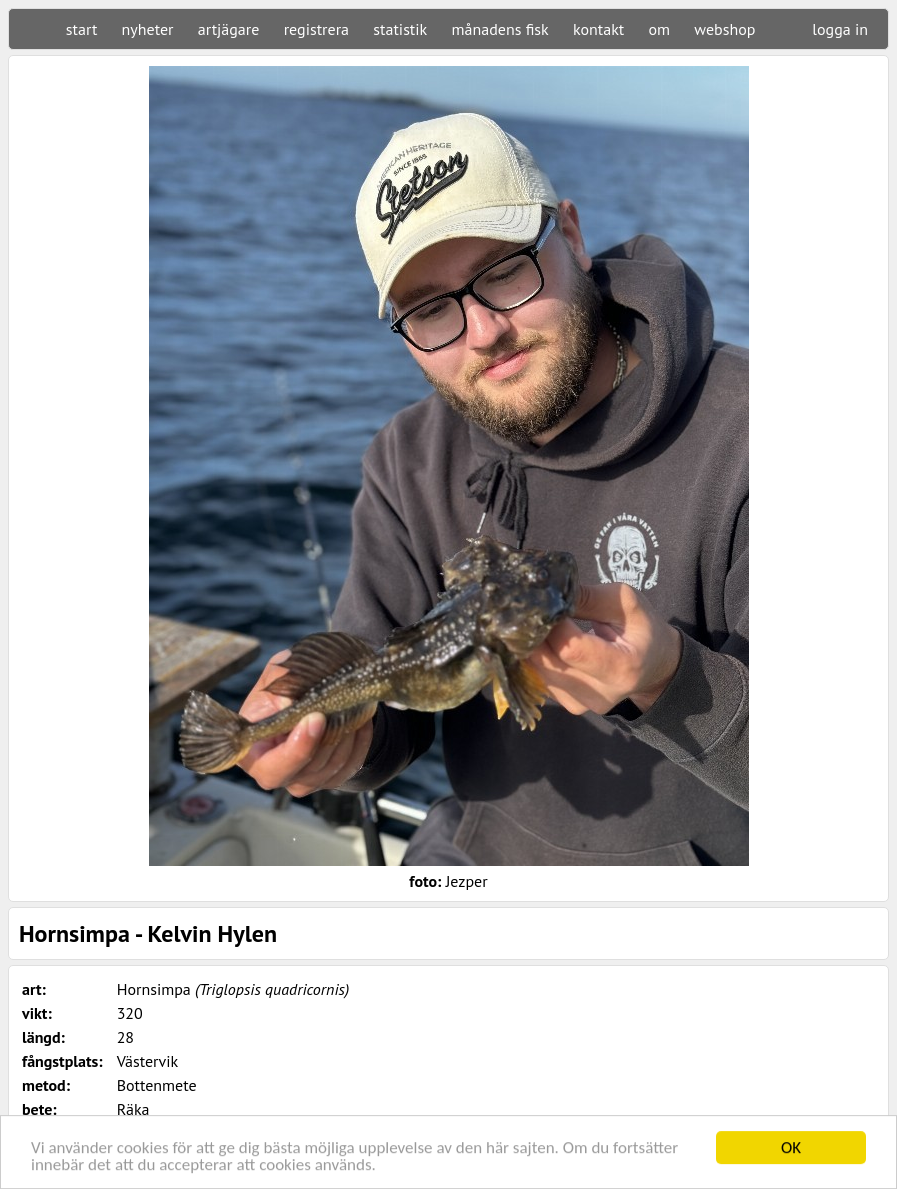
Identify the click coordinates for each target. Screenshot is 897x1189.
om (660, 29)
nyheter (148, 29)
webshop (724, 29)
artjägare (229, 29)
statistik (400, 29)
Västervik (148, 1061)
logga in (840, 29)
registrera (316, 29)
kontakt (598, 29)
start (81, 29)
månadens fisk (500, 29)
